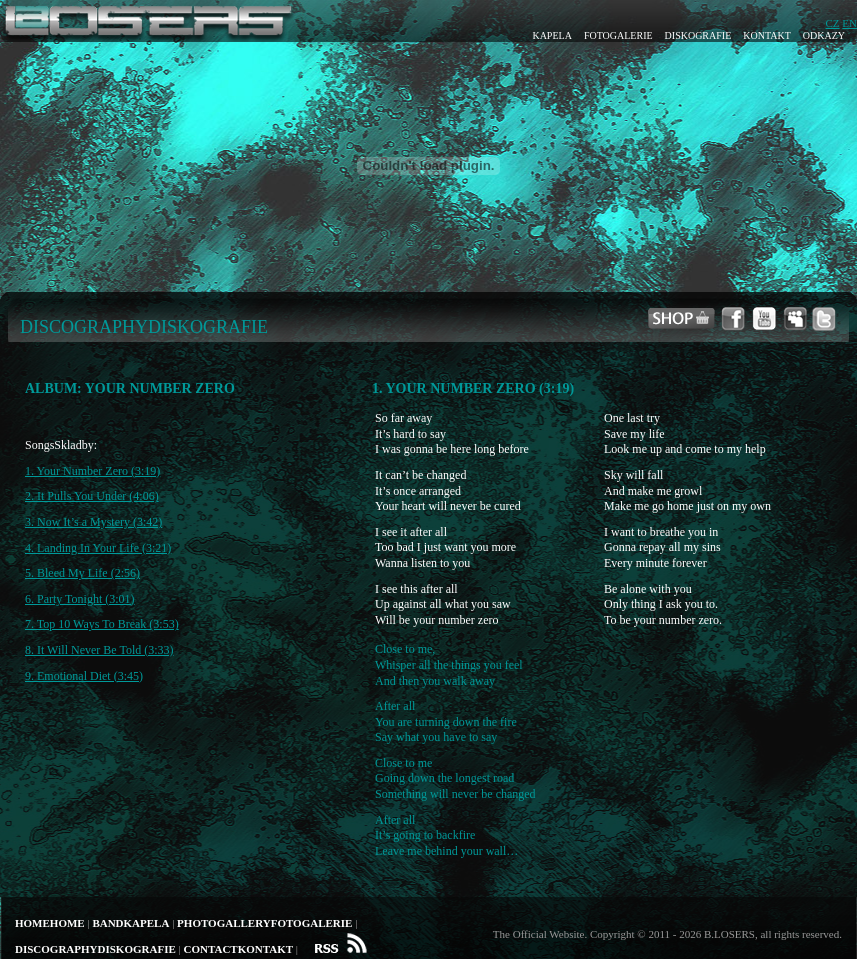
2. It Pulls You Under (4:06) (92, 496)
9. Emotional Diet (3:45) (84, 676)
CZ (833, 23)
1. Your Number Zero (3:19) (92, 471)
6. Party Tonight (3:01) (80, 599)
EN (849, 23)
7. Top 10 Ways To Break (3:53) (102, 624)
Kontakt (767, 35)
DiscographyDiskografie (95, 949)
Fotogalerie (618, 35)
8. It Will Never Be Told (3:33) (99, 650)
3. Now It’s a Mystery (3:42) (93, 522)
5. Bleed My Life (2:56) (82, 573)
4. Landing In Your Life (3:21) (98, 548)
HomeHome (50, 923)
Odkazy (824, 35)
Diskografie (698, 35)
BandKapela (130, 923)
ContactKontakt (238, 949)
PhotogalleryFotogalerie (264, 923)
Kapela (551, 35)
